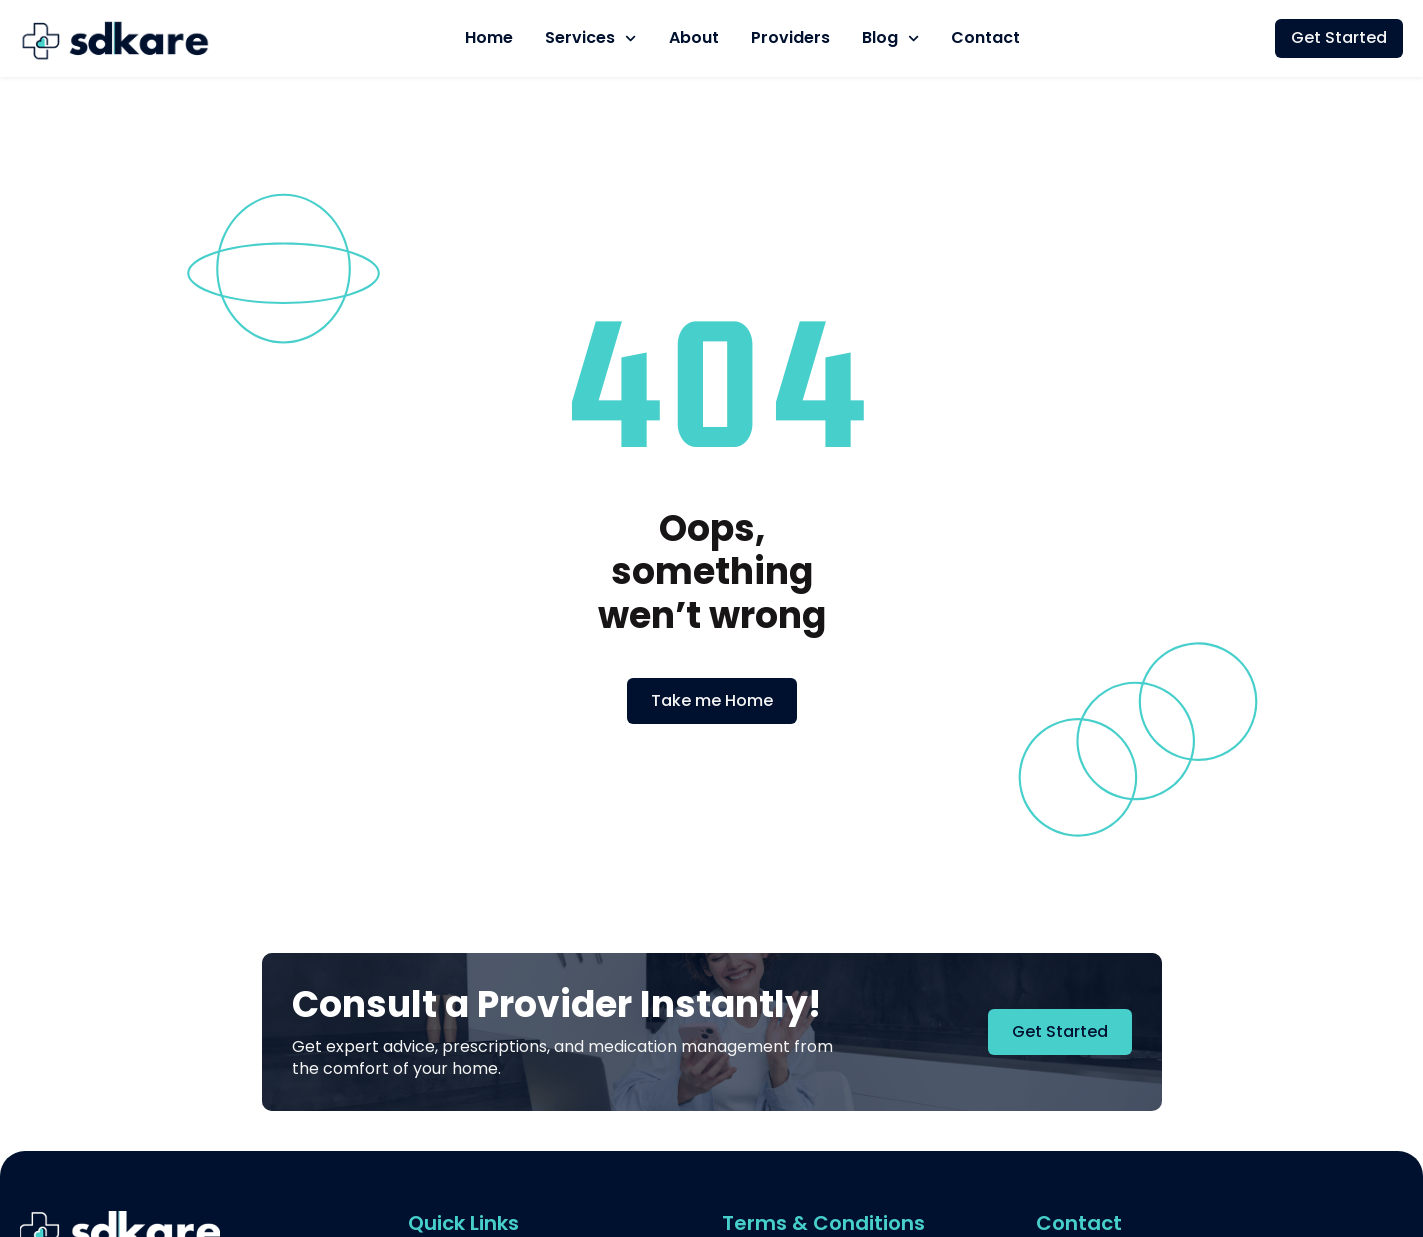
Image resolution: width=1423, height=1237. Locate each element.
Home (489, 37)
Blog (890, 38)
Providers (790, 37)
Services (590, 38)
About (694, 37)
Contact (985, 37)
